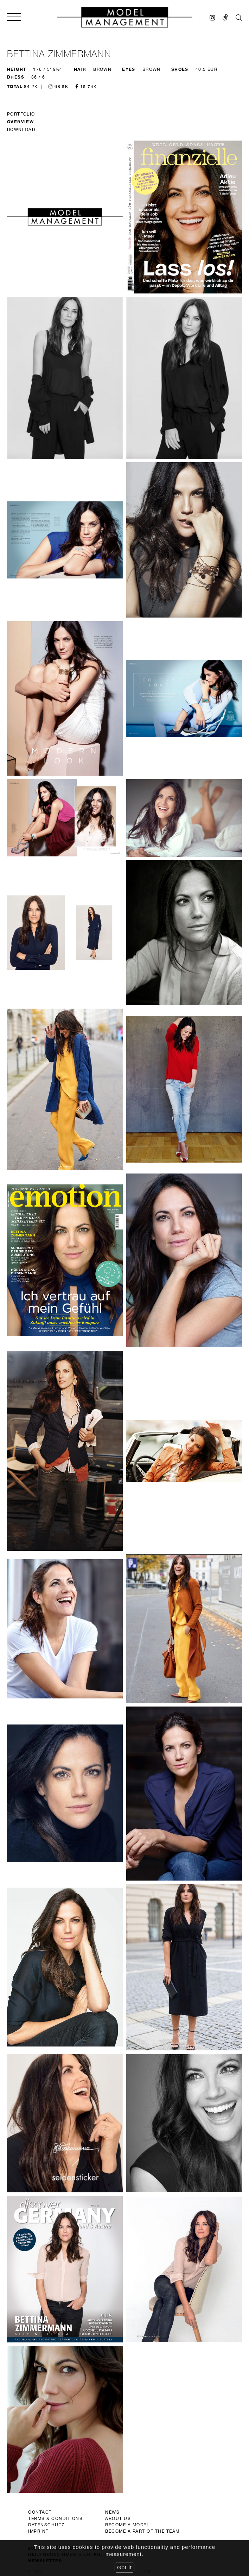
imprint (38, 1933)
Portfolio (21, 114)
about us (118, 1920)
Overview (20, 121)
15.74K (86, 86)
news (112, 1914)
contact (40, 1914)
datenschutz (46, 1926)
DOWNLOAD (21, 129)
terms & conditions (55, 1920)
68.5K (58, 86)
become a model (127, 1926)
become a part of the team (142, 1933)
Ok (147, 1973)
